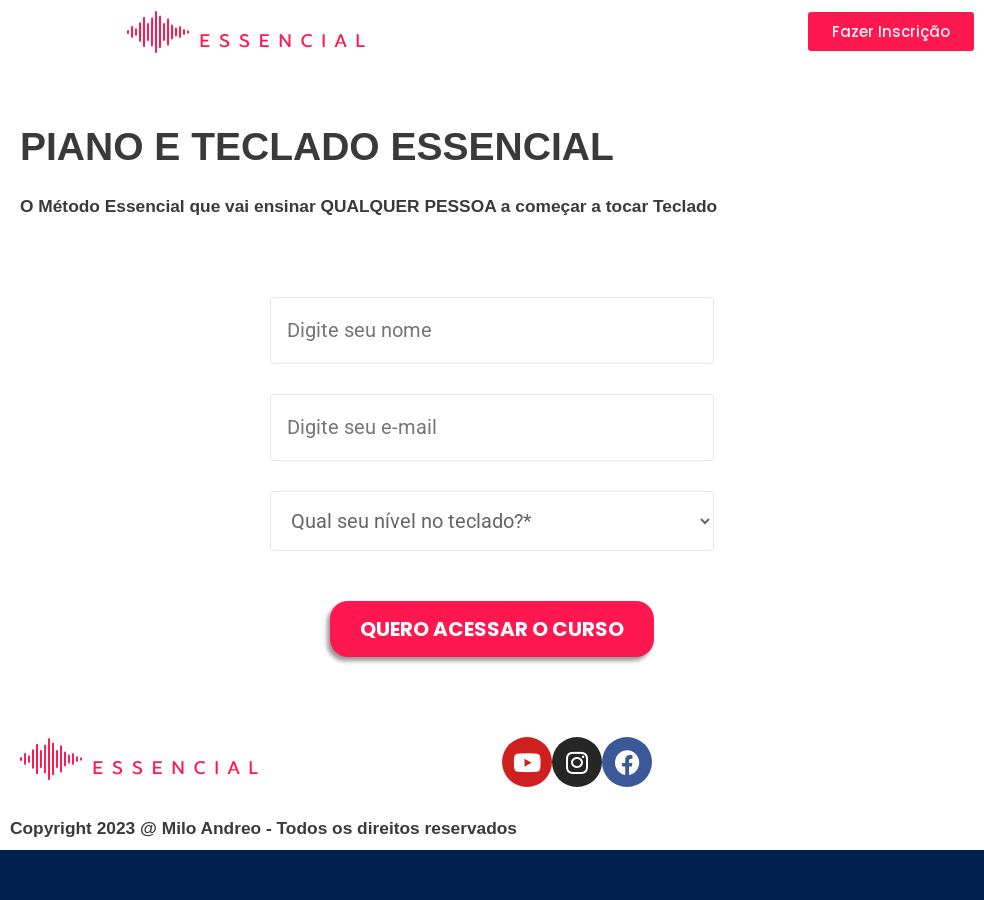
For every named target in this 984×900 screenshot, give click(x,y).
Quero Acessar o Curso (492, 629)
